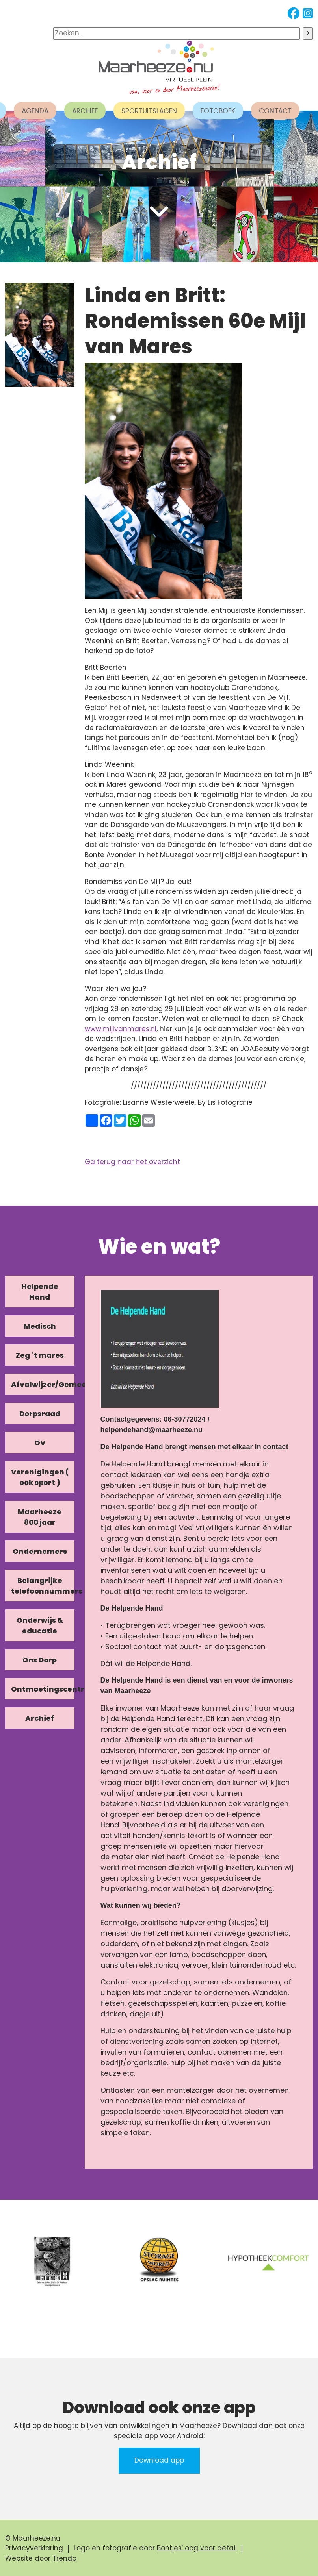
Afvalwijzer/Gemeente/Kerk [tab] (42, 1384)
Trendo (64, 2558)
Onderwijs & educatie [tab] (40, 1625)
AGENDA (35, 111)
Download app (159, 2460)
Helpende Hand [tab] (39, 1292)
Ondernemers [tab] (40, 1551)
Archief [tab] (39, 1718)
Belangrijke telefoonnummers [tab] (42, 1586)
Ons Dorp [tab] (39, 1660)
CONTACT (275, 111)
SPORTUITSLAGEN (149, 111)
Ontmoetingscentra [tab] (42, 1689)
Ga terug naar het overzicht (132, 1162)
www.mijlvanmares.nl (120, 1029)
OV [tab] (39, 1443)
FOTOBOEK (218, 111)
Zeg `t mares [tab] (40, 1355)
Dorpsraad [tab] (39, 1413)
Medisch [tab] (40, 1326)
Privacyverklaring (34, 2548)
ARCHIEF (85, 111)
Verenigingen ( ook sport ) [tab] (40, 1477)
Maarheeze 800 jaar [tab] (39, 1517)
